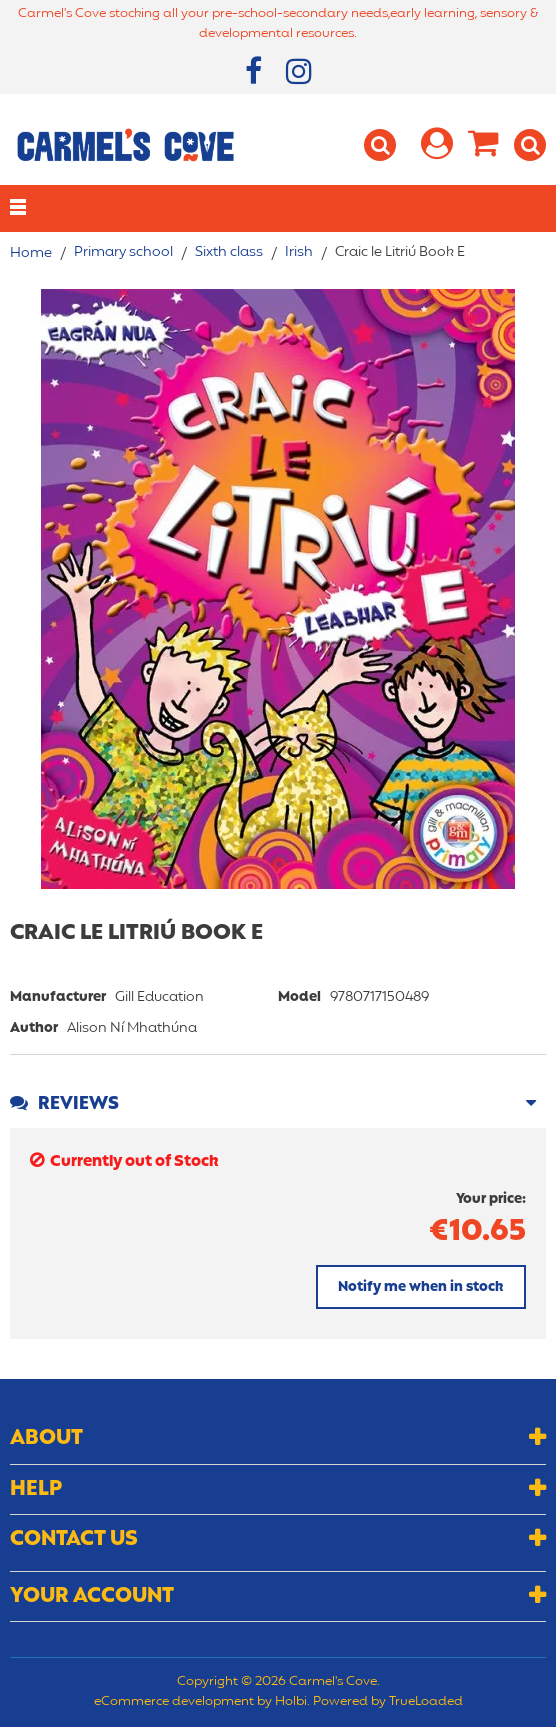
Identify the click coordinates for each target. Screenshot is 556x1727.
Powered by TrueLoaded (388, 1702)
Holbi (291, 1702)
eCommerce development (174, 1702)
